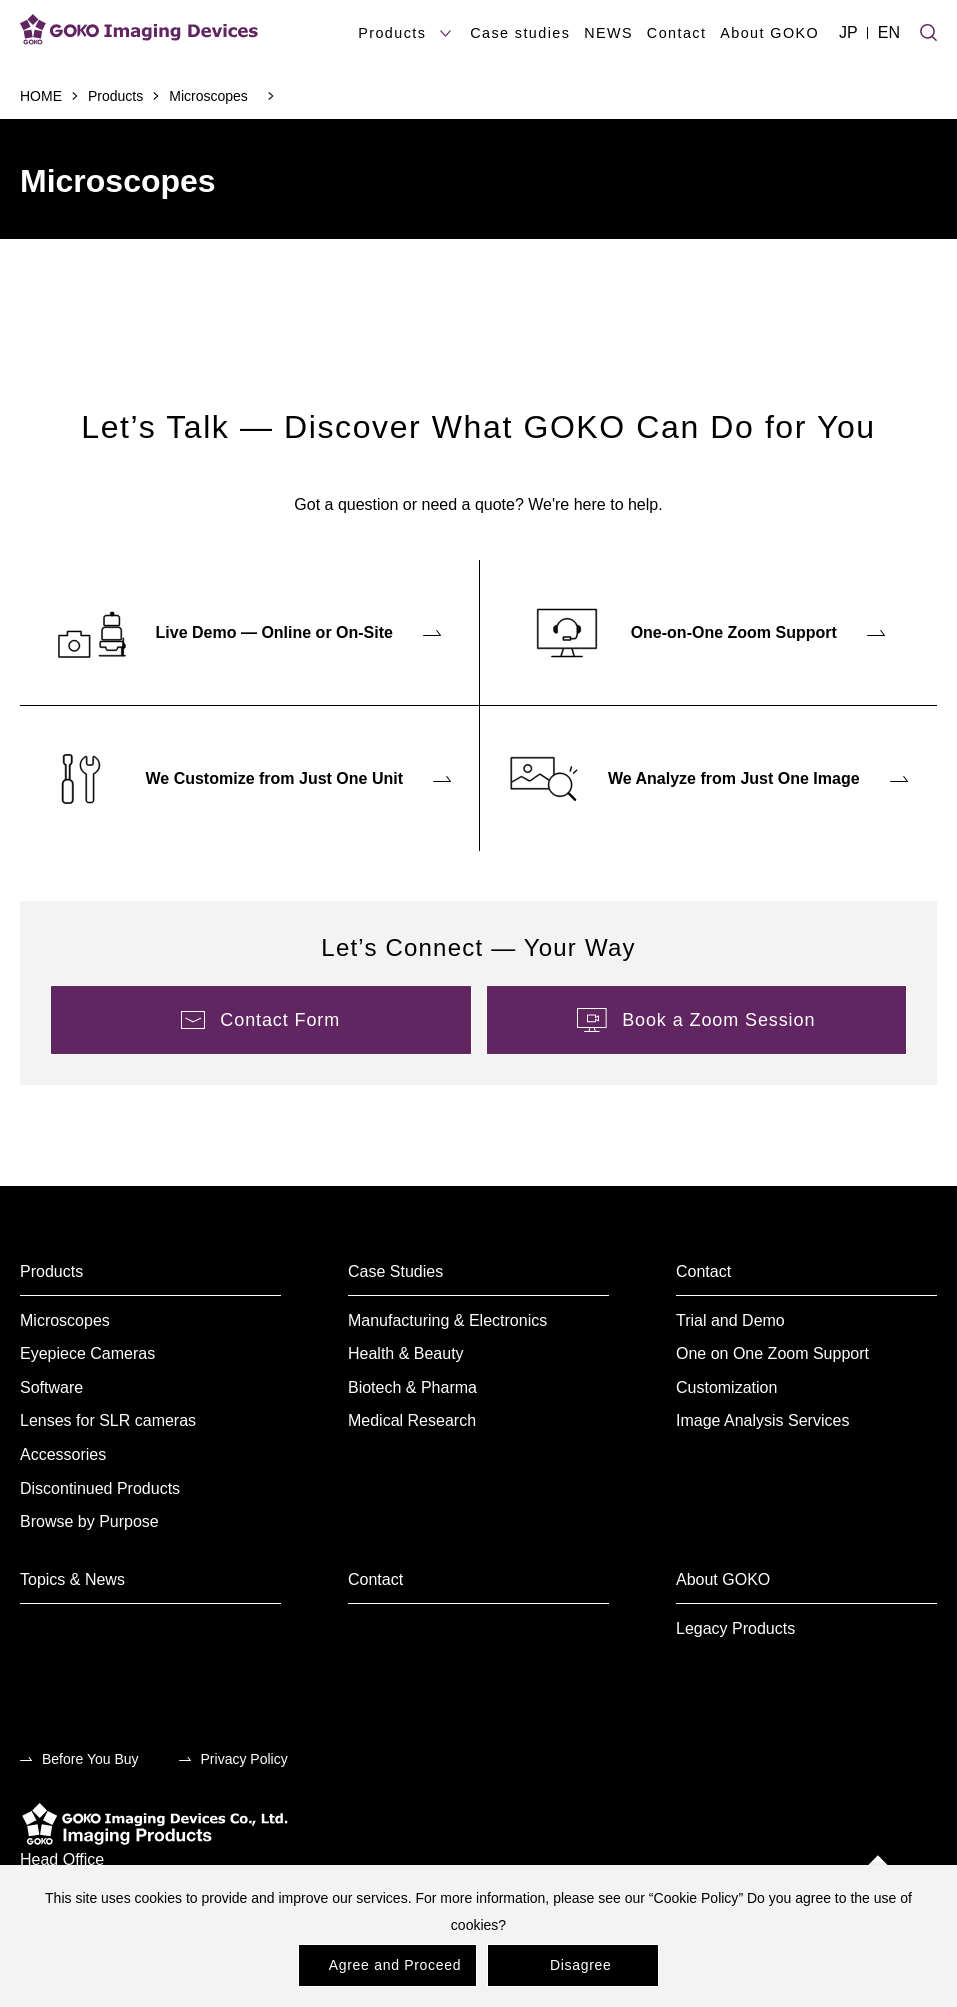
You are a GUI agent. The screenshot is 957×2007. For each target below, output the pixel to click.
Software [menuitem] (51, 1387)
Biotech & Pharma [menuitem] (412, 1387)
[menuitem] (249, 632)
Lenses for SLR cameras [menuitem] (108, 1420)
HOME (41, 96)
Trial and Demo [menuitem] (730, 1320)
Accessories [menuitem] (63, 1454)
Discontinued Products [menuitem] (100, 1488)
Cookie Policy (696, 1898)
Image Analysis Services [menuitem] (762, 1420)
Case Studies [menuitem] (395, 1271)
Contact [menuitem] (703, 1271)
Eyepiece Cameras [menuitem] (87, 1353)
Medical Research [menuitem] (412, 1420)
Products (115, 96)
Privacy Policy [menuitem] (244, 1759)
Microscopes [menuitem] (65, 1320)
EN (889, 32)
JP (848, 32)
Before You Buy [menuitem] (90, 1759)
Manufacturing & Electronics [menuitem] (447, 1320)
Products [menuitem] (51, 1271)
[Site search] (928, 30)
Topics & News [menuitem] (72, 1579)
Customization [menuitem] (726, 1387)
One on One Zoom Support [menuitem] (772, 1353)
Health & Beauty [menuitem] (406, 1353)
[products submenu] (445, 33)
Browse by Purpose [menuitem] (89, 1521)
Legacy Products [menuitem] (735, 1628)
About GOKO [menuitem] (723, 1579)
